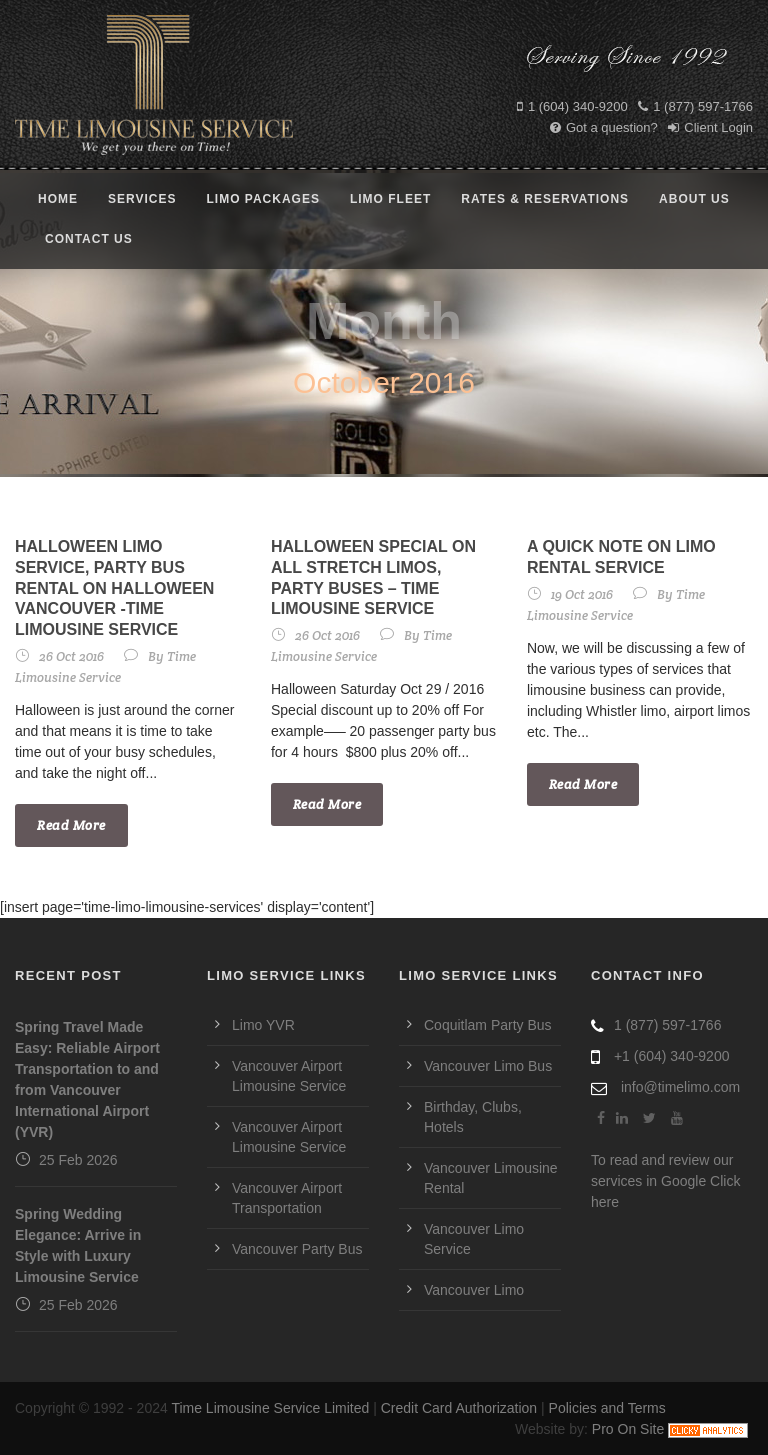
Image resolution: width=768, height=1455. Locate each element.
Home (58, 199)
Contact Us (89, 239)
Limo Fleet (390, 199)
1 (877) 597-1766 (695, 106)
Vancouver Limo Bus (488, 1066)
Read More (71, 825)
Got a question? (604, 127)
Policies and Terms (607, 1408)
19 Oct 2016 (582, 594)
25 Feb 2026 (78, 1160)
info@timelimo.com (680, 1087)
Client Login (710, 127)
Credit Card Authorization (459, 1408)
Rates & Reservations (545, 199)
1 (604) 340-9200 (572, 106)
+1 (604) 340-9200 (672, 1056)
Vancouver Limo (474, 1290)
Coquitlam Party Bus (488, 1025)
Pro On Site (628, 1429)
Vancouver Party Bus (297, 1249)
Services (142, 199)
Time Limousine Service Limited (270, 1408)
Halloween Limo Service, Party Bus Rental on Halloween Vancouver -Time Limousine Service (114, 588)
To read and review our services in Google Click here (665, 1181)
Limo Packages (262, 199)
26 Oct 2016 (71, 656)
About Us (694, 199)
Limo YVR (263, 1025)
